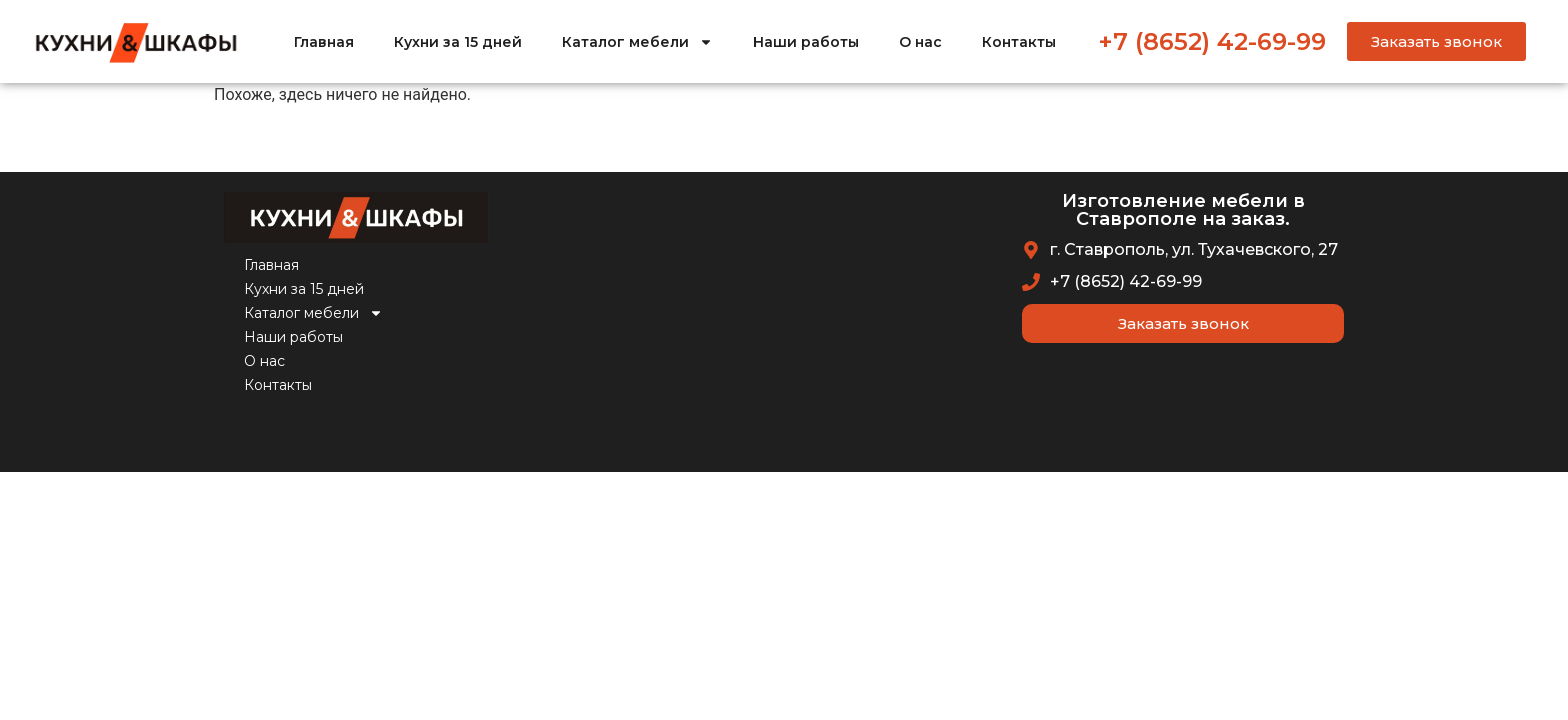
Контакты (1019, 42)
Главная (324, 42)
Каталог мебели (637, 42)
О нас (920, 42)
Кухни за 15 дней (458, 42)
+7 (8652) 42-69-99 (1212, 41)
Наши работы (806, 42)
